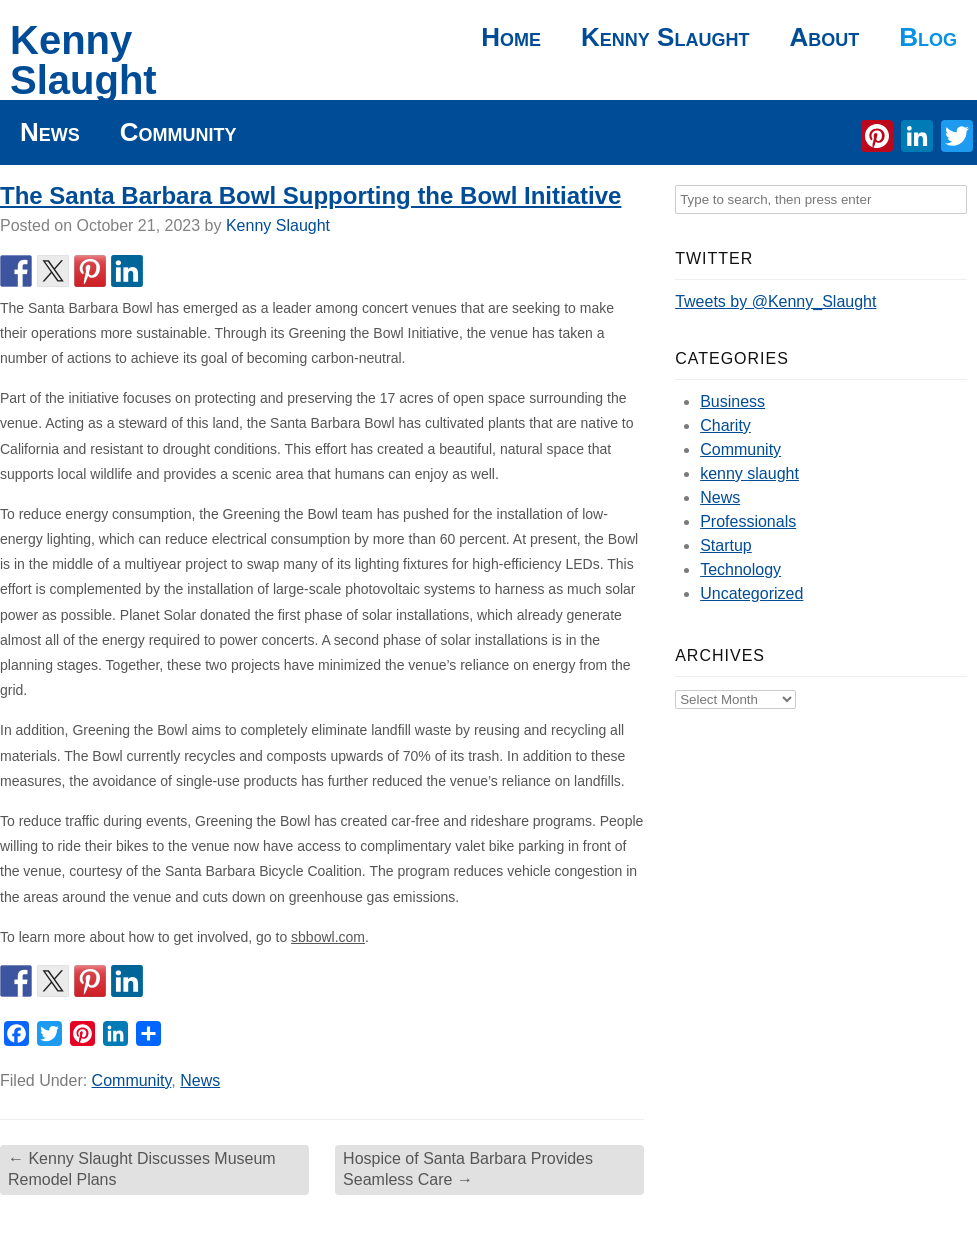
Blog (928, 37)
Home (511, 37)
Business (732, 401)
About (824, 37)
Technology (740, 569)
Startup (726, 545)
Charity (725, 425)
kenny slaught (749, 473)
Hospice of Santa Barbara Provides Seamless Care (468, 1169)
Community (178, 132)
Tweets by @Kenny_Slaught (775, 301)
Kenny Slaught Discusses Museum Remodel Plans (142, 1169)
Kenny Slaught (83, 60)
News (50, 132)
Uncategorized (751, 593)
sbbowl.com (328, 937)
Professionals (748, 521)
